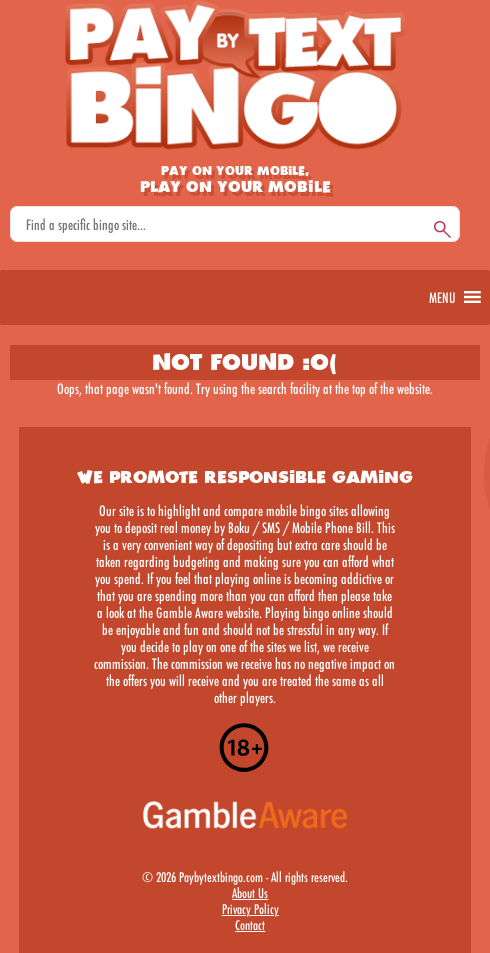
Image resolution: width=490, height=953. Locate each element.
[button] (442, 297)
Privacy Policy (250, 909)
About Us (250, 893)
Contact (250, 925)
